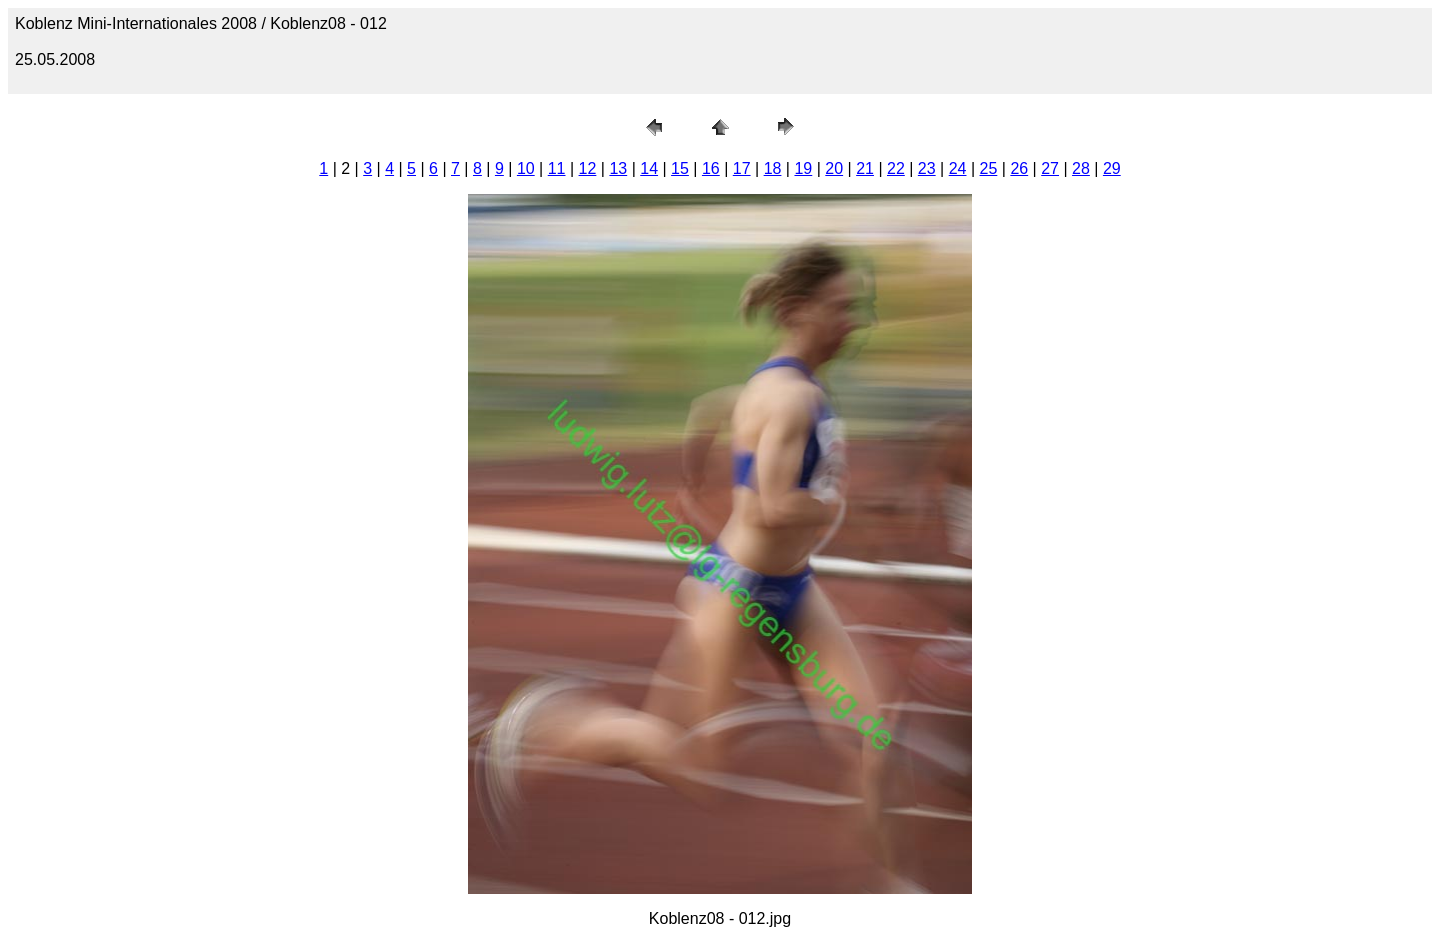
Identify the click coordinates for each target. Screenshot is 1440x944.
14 (649, 168)
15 (680, 168)
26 (1019, 168)
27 (1050, 168)
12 (588, 168)
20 (834, 168)
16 (711, 168)
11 (557, 168)
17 (742, 168)
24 (958, 168)
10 (526, 168)
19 (803, 168)
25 (989, 168)
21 (865, 168)
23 (927, 168)
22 (896, 168)
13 (618, 168)
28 (1081, 168)
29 (1112, 168)
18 (773, 168)
